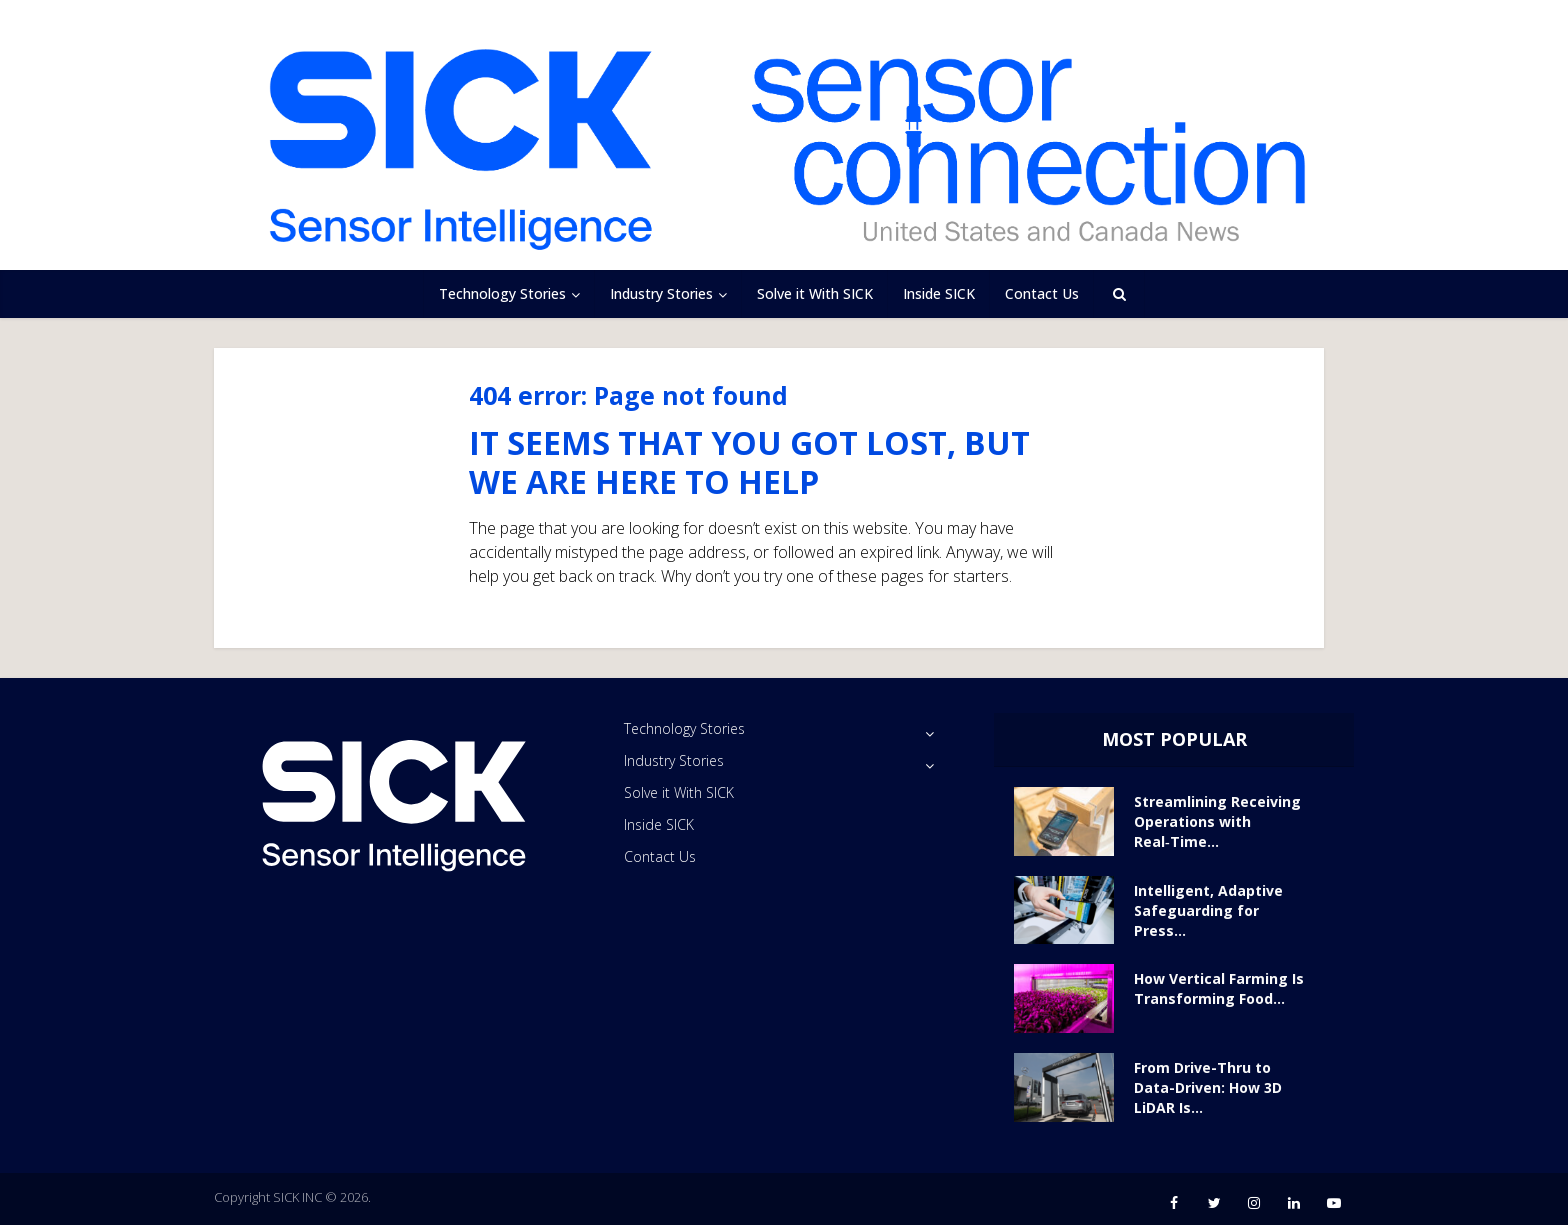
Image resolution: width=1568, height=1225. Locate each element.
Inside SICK (939, 293)
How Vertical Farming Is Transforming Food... (1219, 988)
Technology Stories (502, 293)
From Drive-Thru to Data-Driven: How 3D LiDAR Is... (1208, 1087)
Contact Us (1042, 293)
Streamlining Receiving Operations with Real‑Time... (1217, 821)
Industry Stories (661, 293)
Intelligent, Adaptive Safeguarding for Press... (1208, 910)
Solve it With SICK (815, 293)
